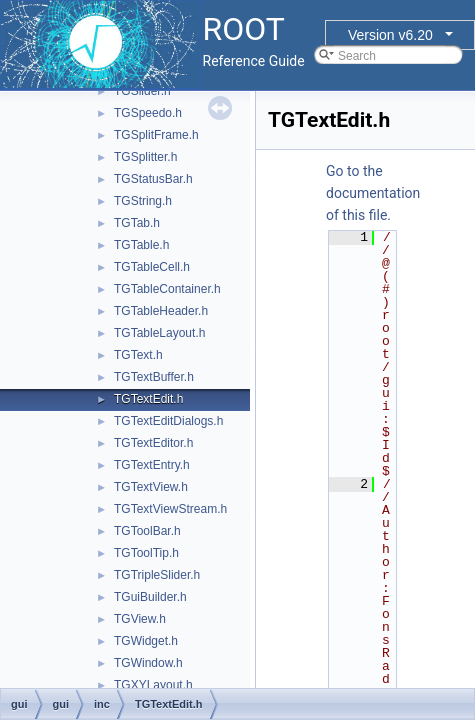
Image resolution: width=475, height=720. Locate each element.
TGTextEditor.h (153, 443)
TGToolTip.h (146, 553)
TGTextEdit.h (148, 399)
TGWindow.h (148, 663)
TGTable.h (141, 245)
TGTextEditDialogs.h (168, 421)
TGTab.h (137, 223)
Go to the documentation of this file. (373, 193)
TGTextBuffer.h (154, 377)
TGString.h (143, 201)
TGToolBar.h (147, 531)
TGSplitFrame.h (156, 135)
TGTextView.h (151, 487)
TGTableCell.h (152, 267)
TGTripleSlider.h (157, 575)
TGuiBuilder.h (150, 597)
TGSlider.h (142, 91)
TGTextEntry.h (152, 465)
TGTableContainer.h (167, 289)
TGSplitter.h (145, 157)
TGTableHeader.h (161, 311)
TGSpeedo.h (148, 113)
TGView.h (140, 619)
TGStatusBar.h (153, 179)
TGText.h (138, 355)
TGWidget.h (146, 641)
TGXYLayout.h (153, 685)
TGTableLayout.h (159, 333)
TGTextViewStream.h (170, 509)
